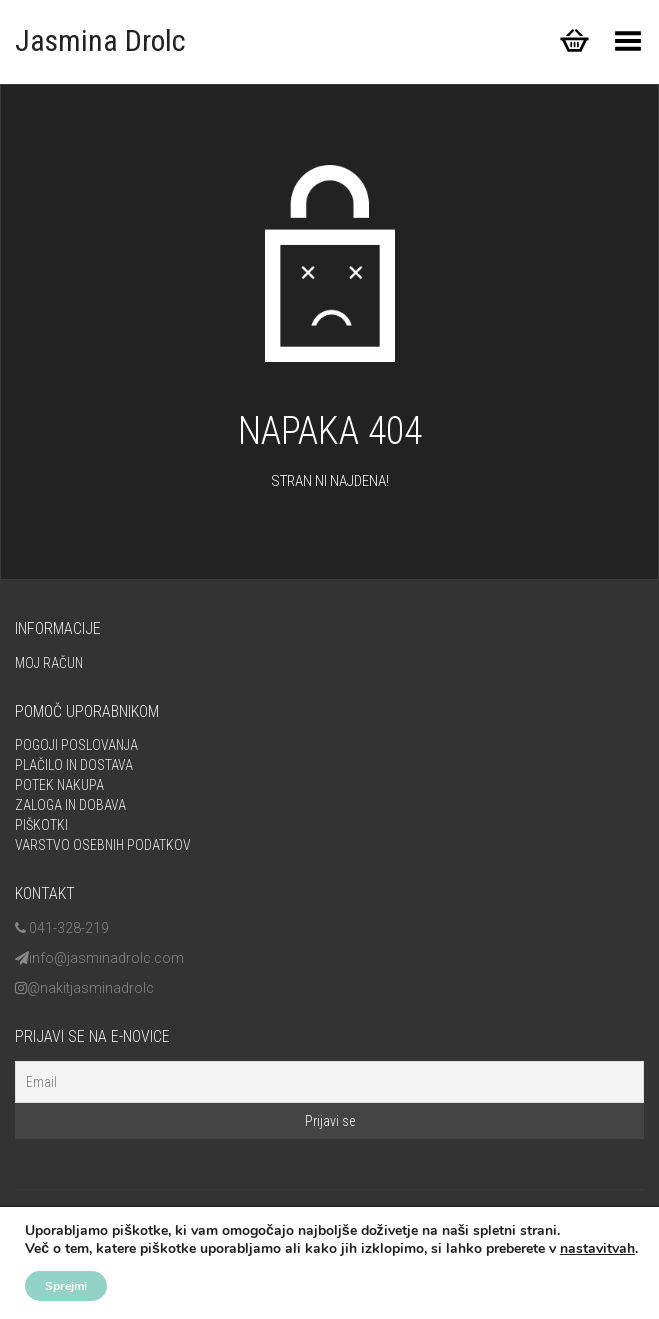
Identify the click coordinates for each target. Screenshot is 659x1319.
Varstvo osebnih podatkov (103, 845)
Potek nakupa (59, 785)
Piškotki (41, 825)
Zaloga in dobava (70, 805)
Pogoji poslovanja (76, 745)
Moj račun (49, 663)
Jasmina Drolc (100, 40)
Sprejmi (66, 1286)
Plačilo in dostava (74, 765)
